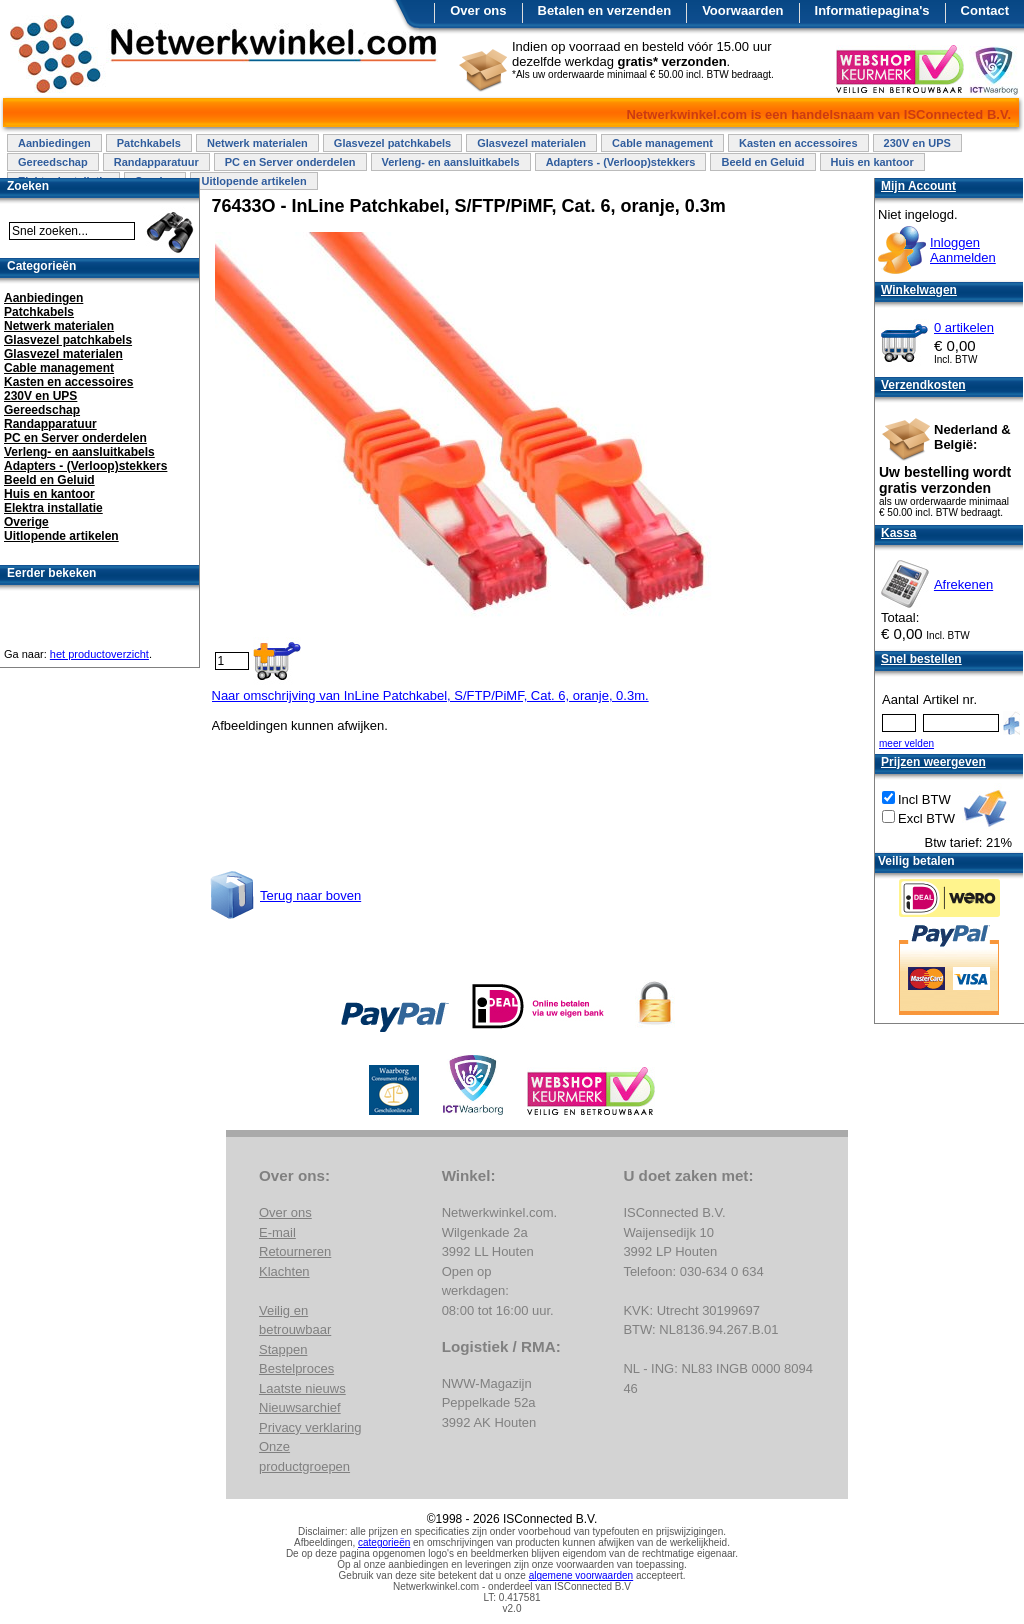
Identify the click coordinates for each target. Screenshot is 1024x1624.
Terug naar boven (310, 895)
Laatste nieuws (302, 1388)
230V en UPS (917, 143)
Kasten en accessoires (798, 143)
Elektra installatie (53, 508)
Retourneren (295, 1251)
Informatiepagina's (872, 10)
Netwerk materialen (257, 143)
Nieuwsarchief (300, 1407)
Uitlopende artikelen (253, 181)
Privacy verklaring (310, 1427)
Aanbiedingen (54, 143)
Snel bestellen (921, 659)
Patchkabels (149, 143)
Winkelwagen (919, 290)
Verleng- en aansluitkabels (451, 162)
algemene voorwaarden (581, 1575)
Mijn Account (918, 186)
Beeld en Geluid (762, 162)
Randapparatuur (156, 162)
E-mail (277, 1232)
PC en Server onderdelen (290, 162)
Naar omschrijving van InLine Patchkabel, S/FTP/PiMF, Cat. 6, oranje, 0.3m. (430, 695)
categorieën (384, 1542)
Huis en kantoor (872, 162)
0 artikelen (964, 327)
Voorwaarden (742, 10)
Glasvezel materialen (531, 143)
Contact (985, 10)
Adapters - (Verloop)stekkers (621, 162)
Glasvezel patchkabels (392, 143)
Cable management (662, 143)
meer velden (906, 743)
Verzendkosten (923, 385)
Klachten (284, 1271)
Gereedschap (53, 162)
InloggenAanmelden (963, 250)
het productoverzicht (99, 654)
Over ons (478, 10)
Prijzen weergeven (933, 762)
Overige (26, 522)
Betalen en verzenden (605, 10)
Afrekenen (963, 584)
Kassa (898, 533)
